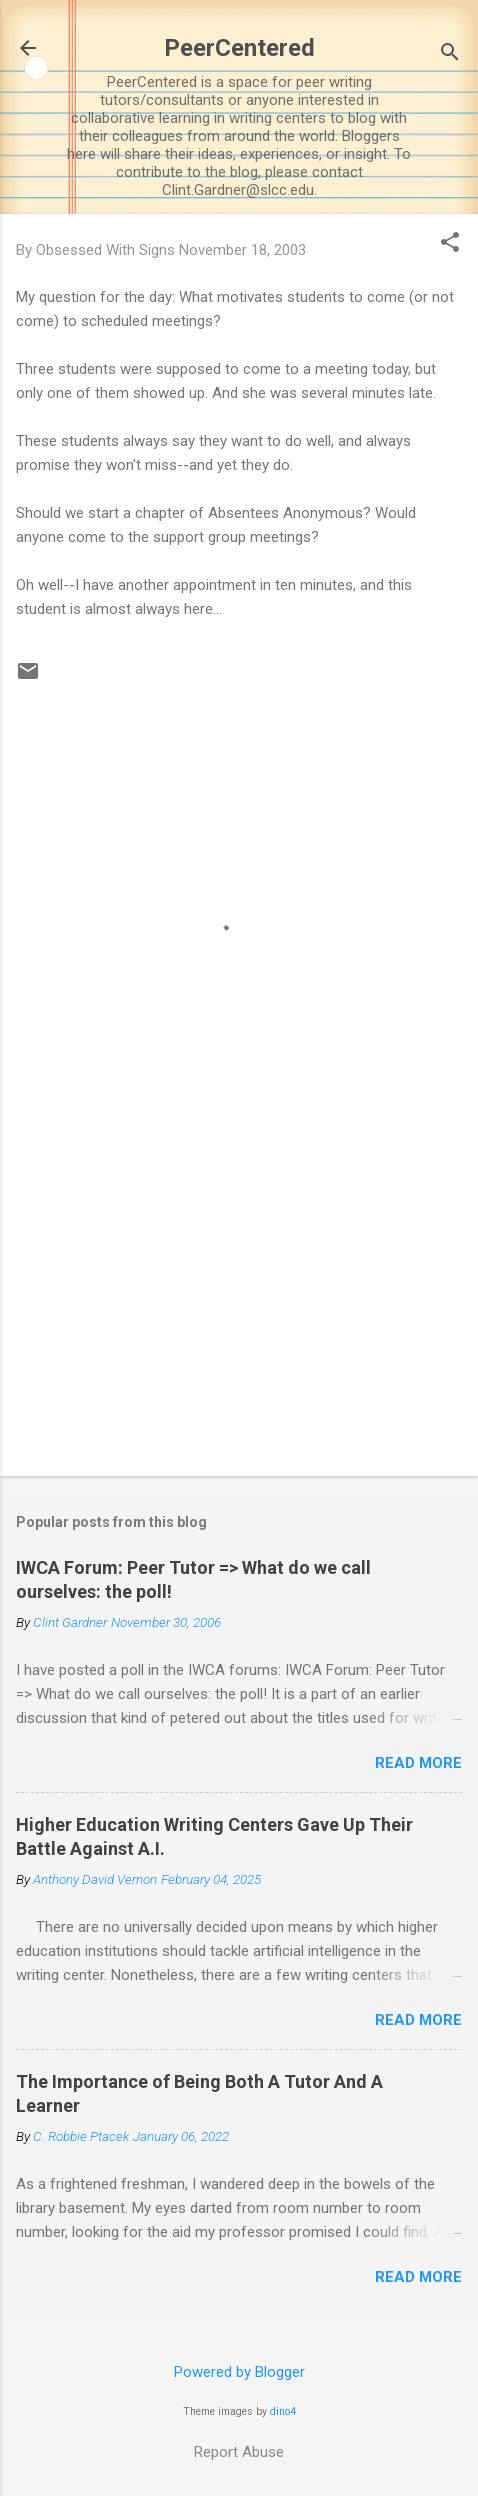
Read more (418, 1763)
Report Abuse (239, 2452)
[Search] (450, 54)
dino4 (283, 2411)
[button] (450, 244)
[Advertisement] (239, 1304)
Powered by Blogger (239, 2372)
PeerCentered (239, 48)
